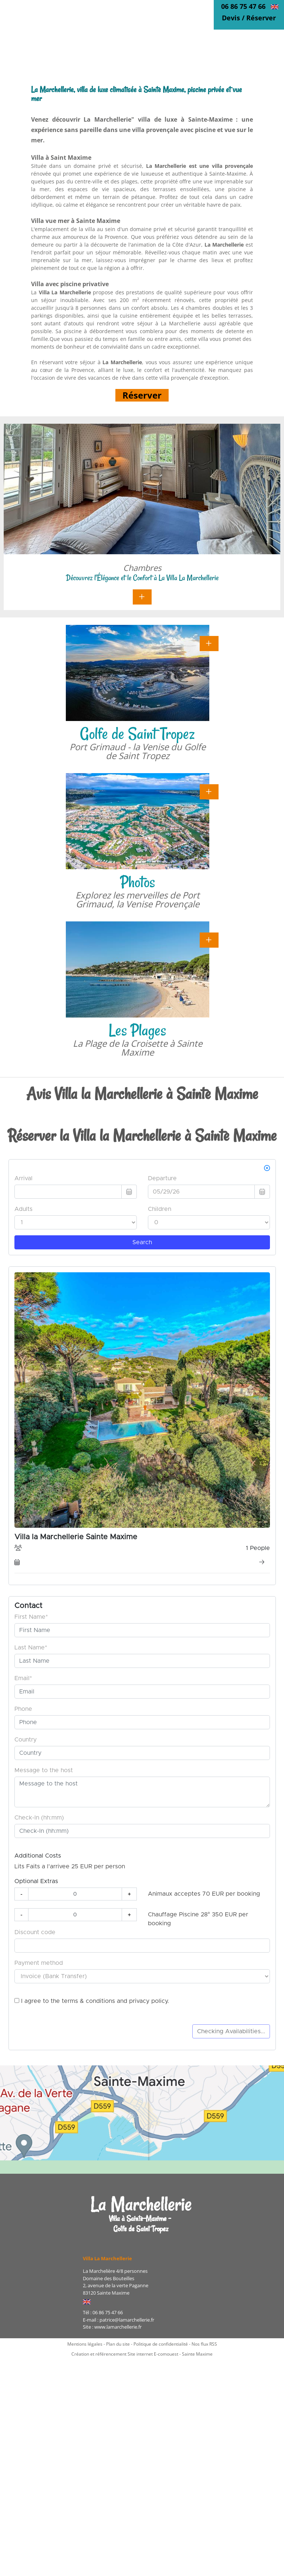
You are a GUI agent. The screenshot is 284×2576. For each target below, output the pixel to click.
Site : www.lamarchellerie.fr (112, 2326)
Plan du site (118, 2344)
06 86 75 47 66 (243, 6)
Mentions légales (84, 2344)
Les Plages (137, 1030)
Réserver (142, 395)
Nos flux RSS (204, 2344)
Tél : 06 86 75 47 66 (103, 2312)
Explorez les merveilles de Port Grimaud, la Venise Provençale (137, 899)
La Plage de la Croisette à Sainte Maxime (137, 1047)
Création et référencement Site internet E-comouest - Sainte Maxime (142, 2354)
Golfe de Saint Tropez (137, 733)
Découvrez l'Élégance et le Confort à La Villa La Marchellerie (142, 577)
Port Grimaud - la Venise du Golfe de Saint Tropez (138, 751)
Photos (137, 882)
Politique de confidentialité (160, 2344)
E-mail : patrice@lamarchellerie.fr (118, 2319)
